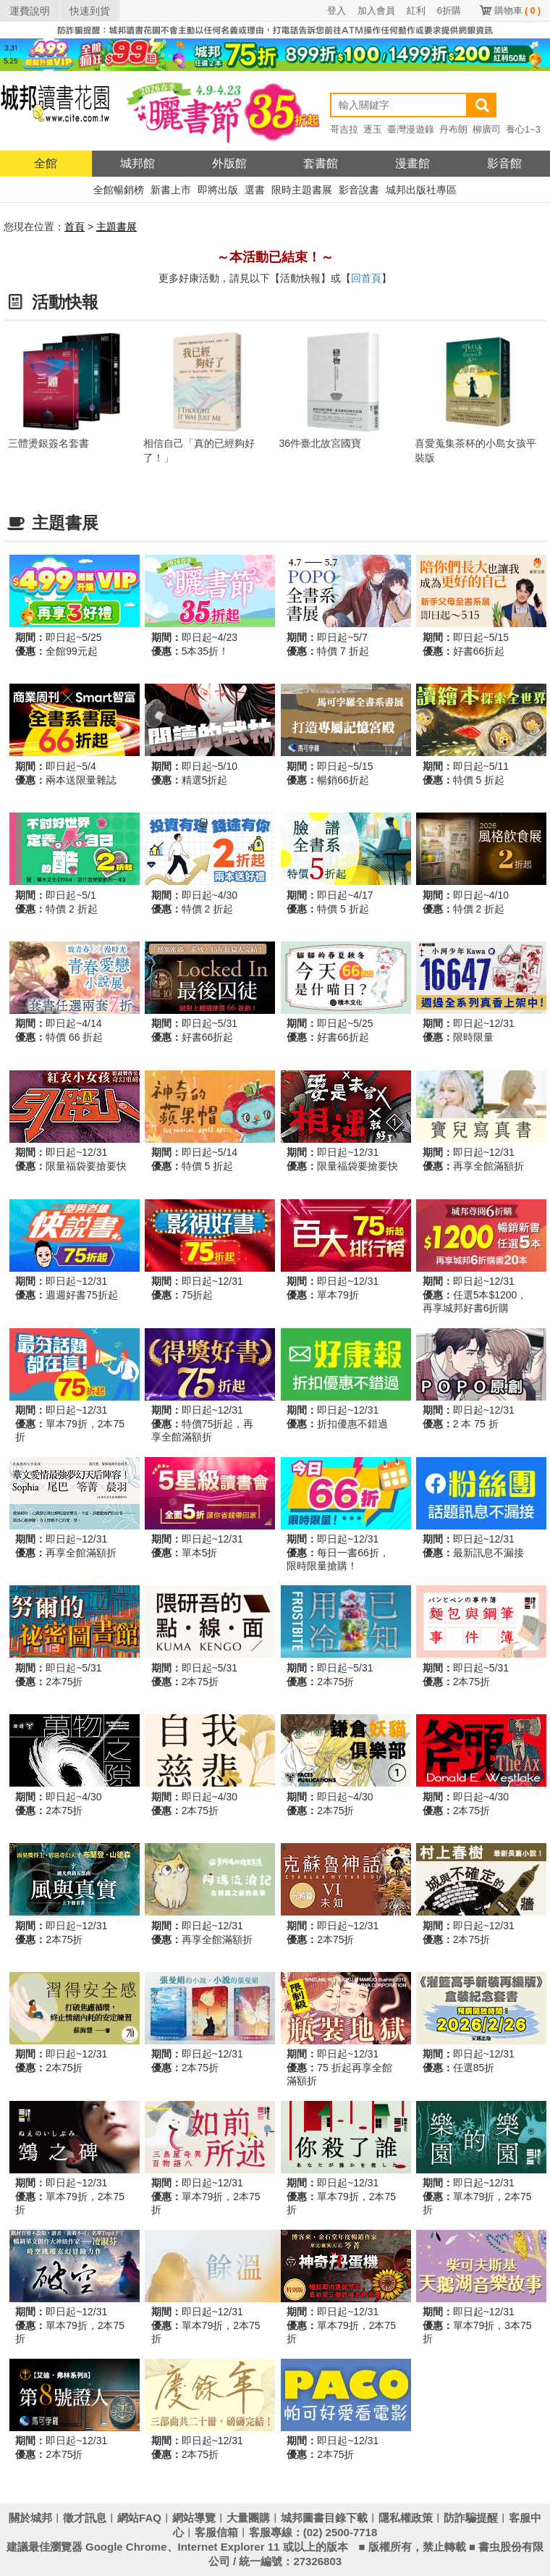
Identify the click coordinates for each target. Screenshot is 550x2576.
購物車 (517, 10)
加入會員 (376, 10)
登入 (336, 10)
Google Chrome (126, 2547)
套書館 (320, 163)
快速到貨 (89, 11)
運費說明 (29, 11)
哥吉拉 (344, 129)
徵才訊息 (84, 2518)
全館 (45, 163)
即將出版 (218, 190)
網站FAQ (139, 2518)
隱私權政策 (405, 2518)
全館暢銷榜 (118, 190)
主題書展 (116, 226)
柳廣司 (487, 129)
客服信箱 (216, 2532)
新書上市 (171, 190)
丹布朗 (453, 129)
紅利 (416, 10)
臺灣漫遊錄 (410, 129)
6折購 (449, 10)
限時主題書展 (301, 190)
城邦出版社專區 (421, 190)
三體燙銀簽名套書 (48, 443)
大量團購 (248, 2518)
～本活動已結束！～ (275, 257)
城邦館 (137, 163)
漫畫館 (412, 163)
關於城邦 (30, 2518)
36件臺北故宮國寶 (320, 443)
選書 (255, 190)
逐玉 (372, 129)
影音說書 (359, 190)
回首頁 (366, 278)
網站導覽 (194, 2518)
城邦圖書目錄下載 (324, 2518)
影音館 (504, 163)
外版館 (229, 163)
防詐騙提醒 (471, 2518)
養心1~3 (523, 129)
